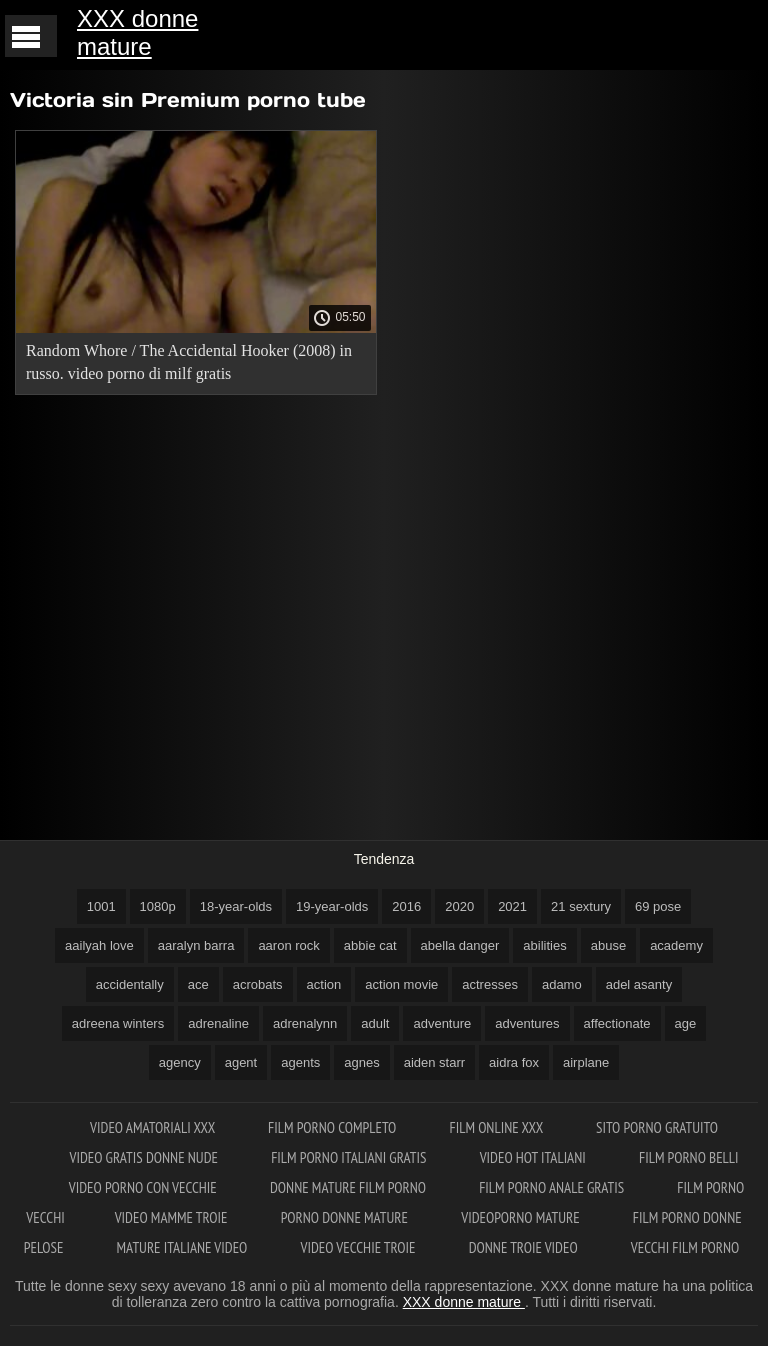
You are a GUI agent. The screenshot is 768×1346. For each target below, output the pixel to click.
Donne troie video (525, 1247)
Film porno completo (333, 1127)
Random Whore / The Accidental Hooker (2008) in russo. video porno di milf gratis (189, 362)
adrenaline (218, 1023)
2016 (406, 906)
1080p (158, 906)
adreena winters (118, 1023)
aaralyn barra (196, 945)
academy (676, 945)
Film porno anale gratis (553, 1187)
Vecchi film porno (685, 1247)
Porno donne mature (346, 1217)
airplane (586, 1062)
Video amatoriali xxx (154, 1127)
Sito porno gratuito (657, 1127)
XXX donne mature (137, 32)
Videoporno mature (522, 1217)
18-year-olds (236, 906)
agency (180, 1062)
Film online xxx (497, 1127)
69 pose (658, 906)
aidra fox (514, 1062)
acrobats (258, 984)
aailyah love (99, 945)
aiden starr (434, 1062)
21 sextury (581, 906)
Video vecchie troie (360, 1247)
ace (198, 984)
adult (375, 1023)
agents (300, 1062)
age (686, 1023)
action (324, 984)
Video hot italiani (534, 1157)
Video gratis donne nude (145, 1157)
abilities (544, 945)
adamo (562, 984)
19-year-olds (332, 906)
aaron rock (288, 945)
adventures (527, 1023)
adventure (442, 1023)
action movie (401, 984)
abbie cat (370, 945)
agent (241, 1062)
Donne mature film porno (349, 1187)
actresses (490, 984)
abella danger (460, 945)
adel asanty (639, 984)
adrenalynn (305, 1023)
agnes (361, 1062)
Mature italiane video (184, 1247)
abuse (608, 945)
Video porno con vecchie (144, 1187)
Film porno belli (689, 1157)
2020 (459, 906)
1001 (101, 906)
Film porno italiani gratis (350, 1157)
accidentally (130, 984)
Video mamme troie (173, 1217)
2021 (512, 906)
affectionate (617, 1023)
